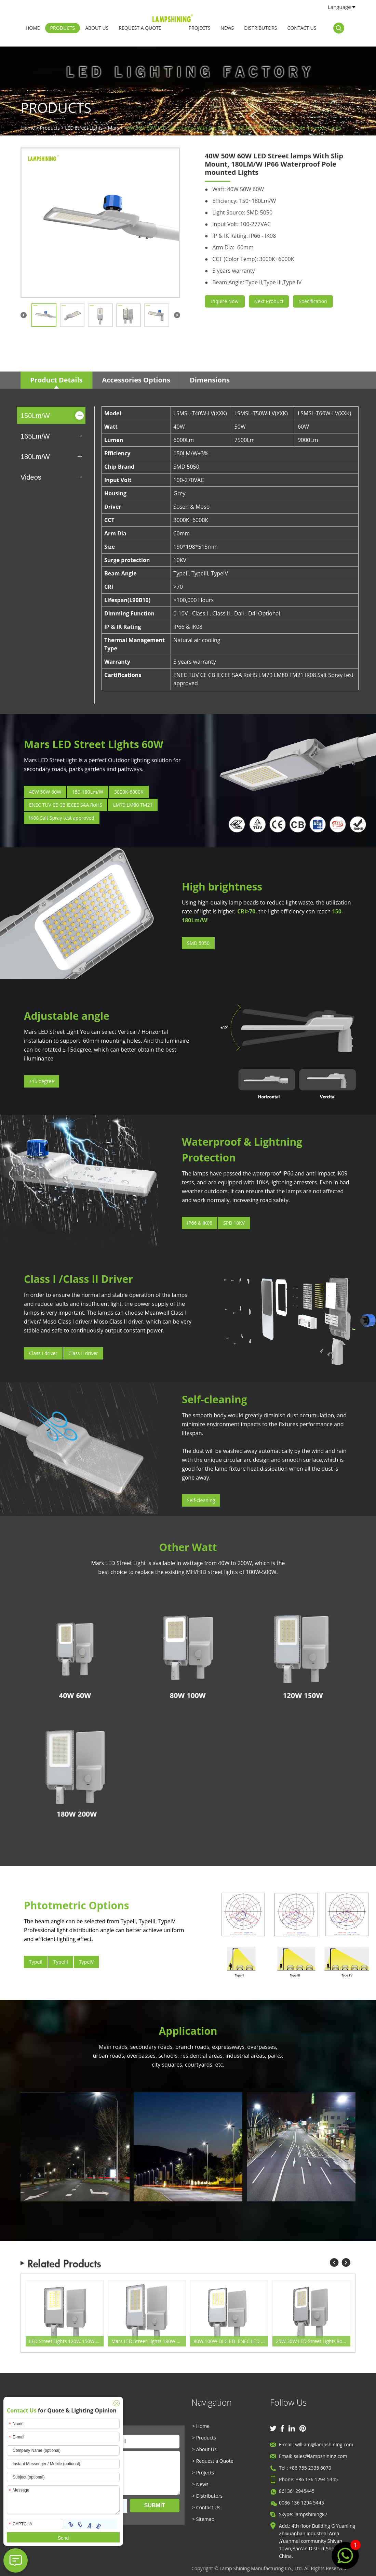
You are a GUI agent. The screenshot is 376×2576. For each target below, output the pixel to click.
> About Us (204, 2449)
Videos (31, 477)
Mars (113, 128)
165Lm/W (35, 436)
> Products (204, 2437)
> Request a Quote (212, 2461)
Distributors (260, 28)
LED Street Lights (84, 128)
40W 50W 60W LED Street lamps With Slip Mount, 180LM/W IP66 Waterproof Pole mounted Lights (232, 128)
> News (200, 2484)
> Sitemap (203, 2519)
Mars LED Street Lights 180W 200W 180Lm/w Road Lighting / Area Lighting (148, 2341)
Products (62, 28)
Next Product (269, 301)
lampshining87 (311, 2514)
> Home (201, 2426)
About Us (96, 28)
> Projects (203, 2472)
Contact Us (301, 28)
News (227, 28)
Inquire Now (224, 301)
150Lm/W (35, 415)
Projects (200, 28)
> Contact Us (206, 2507)
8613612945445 (296, 2491)
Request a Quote (140, 28)
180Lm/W (35, 456)
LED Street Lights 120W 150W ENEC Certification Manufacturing (66, 2341)
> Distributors (207, 2496)
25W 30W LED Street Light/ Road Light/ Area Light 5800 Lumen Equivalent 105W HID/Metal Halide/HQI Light (313, 2341)
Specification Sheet (313, 303)
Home (33, 28)
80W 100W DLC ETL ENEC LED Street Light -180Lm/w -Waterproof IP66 (230, 2341)
